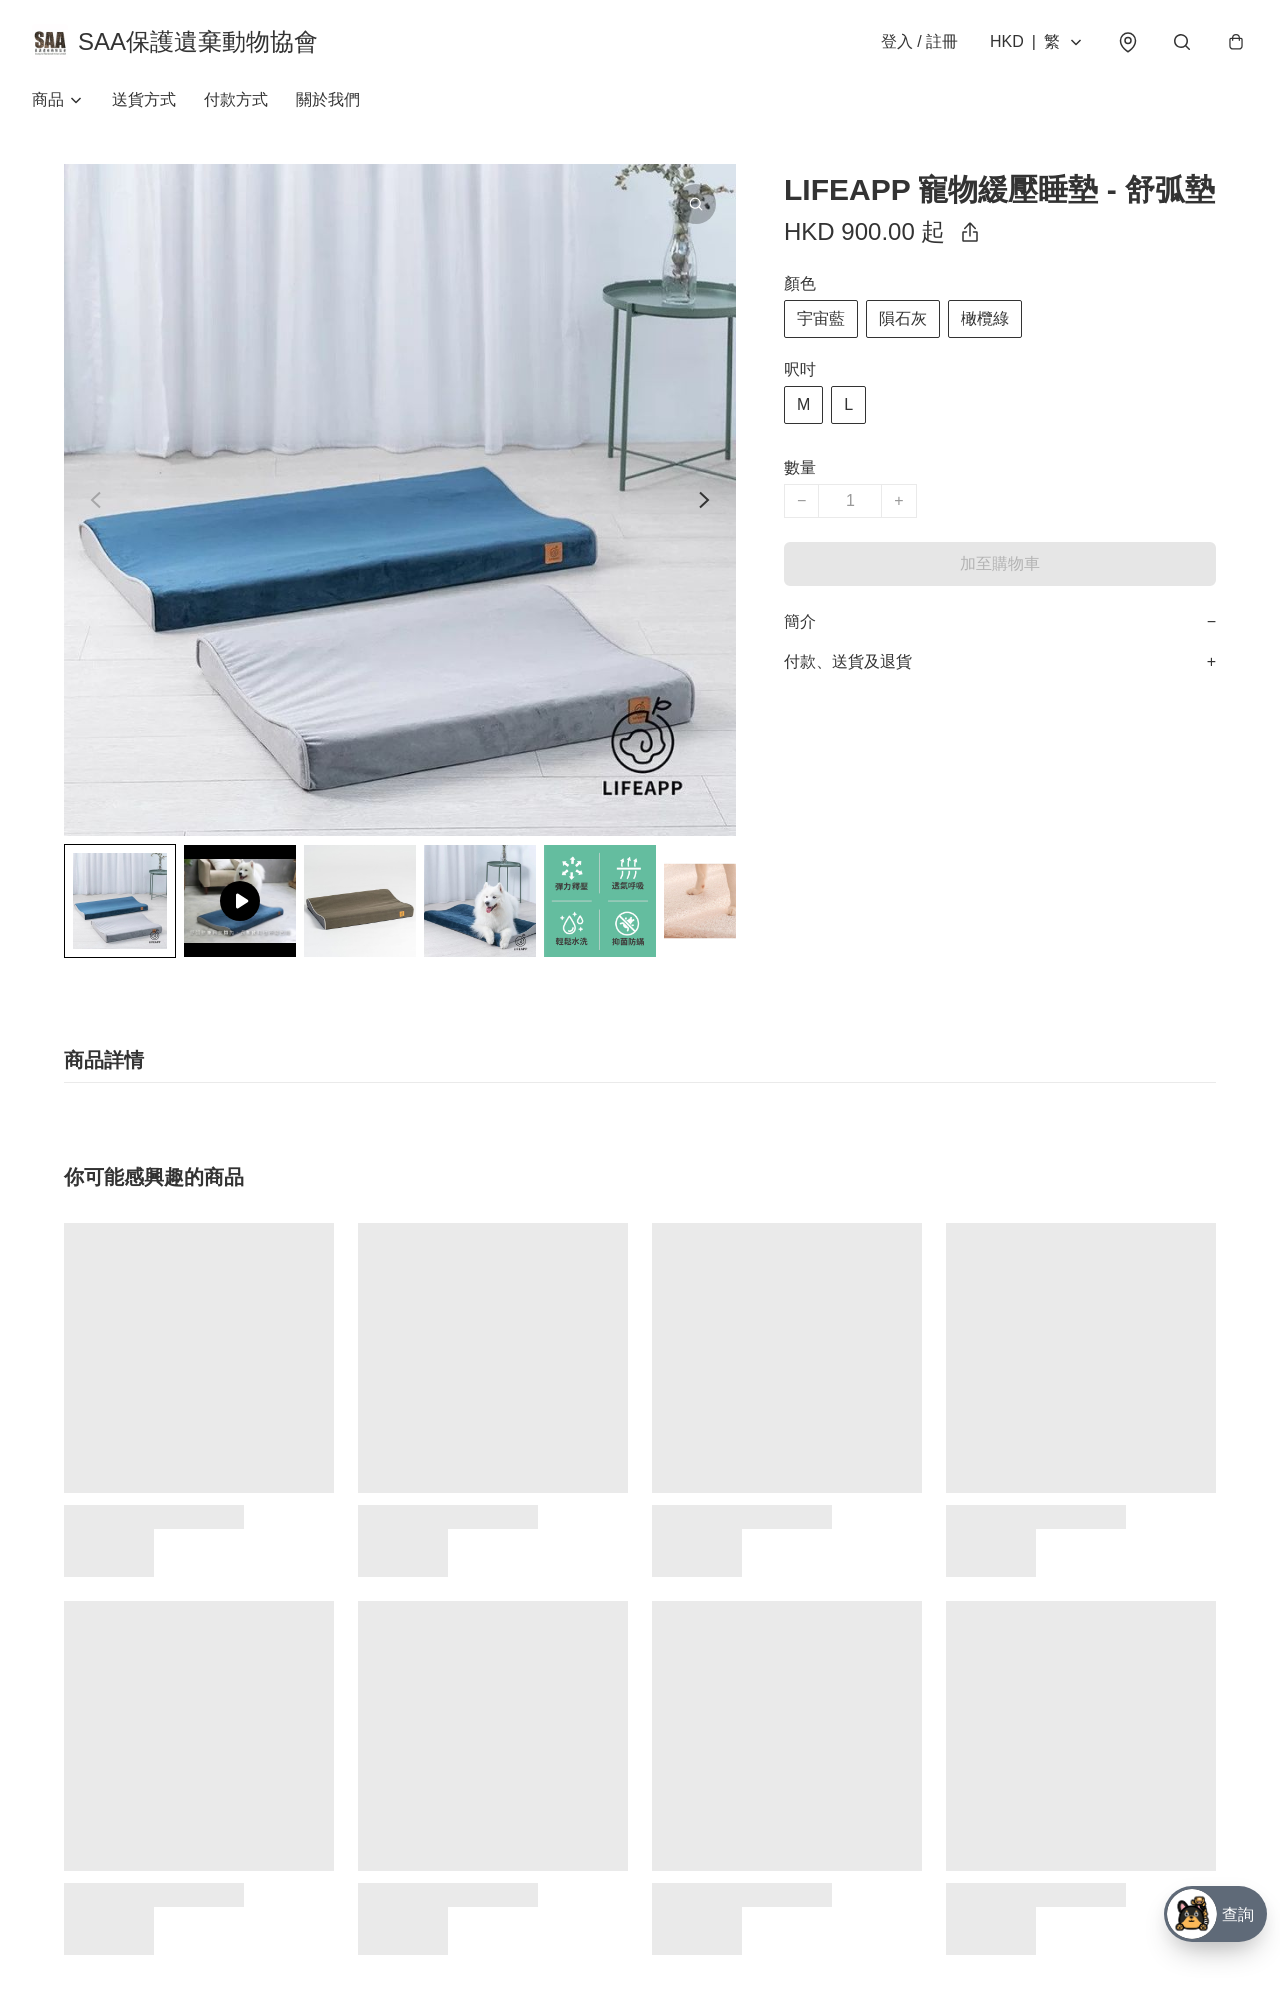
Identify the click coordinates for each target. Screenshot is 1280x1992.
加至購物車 (1000, 563)
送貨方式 (144, 99)
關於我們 (328, 99)
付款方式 (236, 99)
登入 (919, 41)
